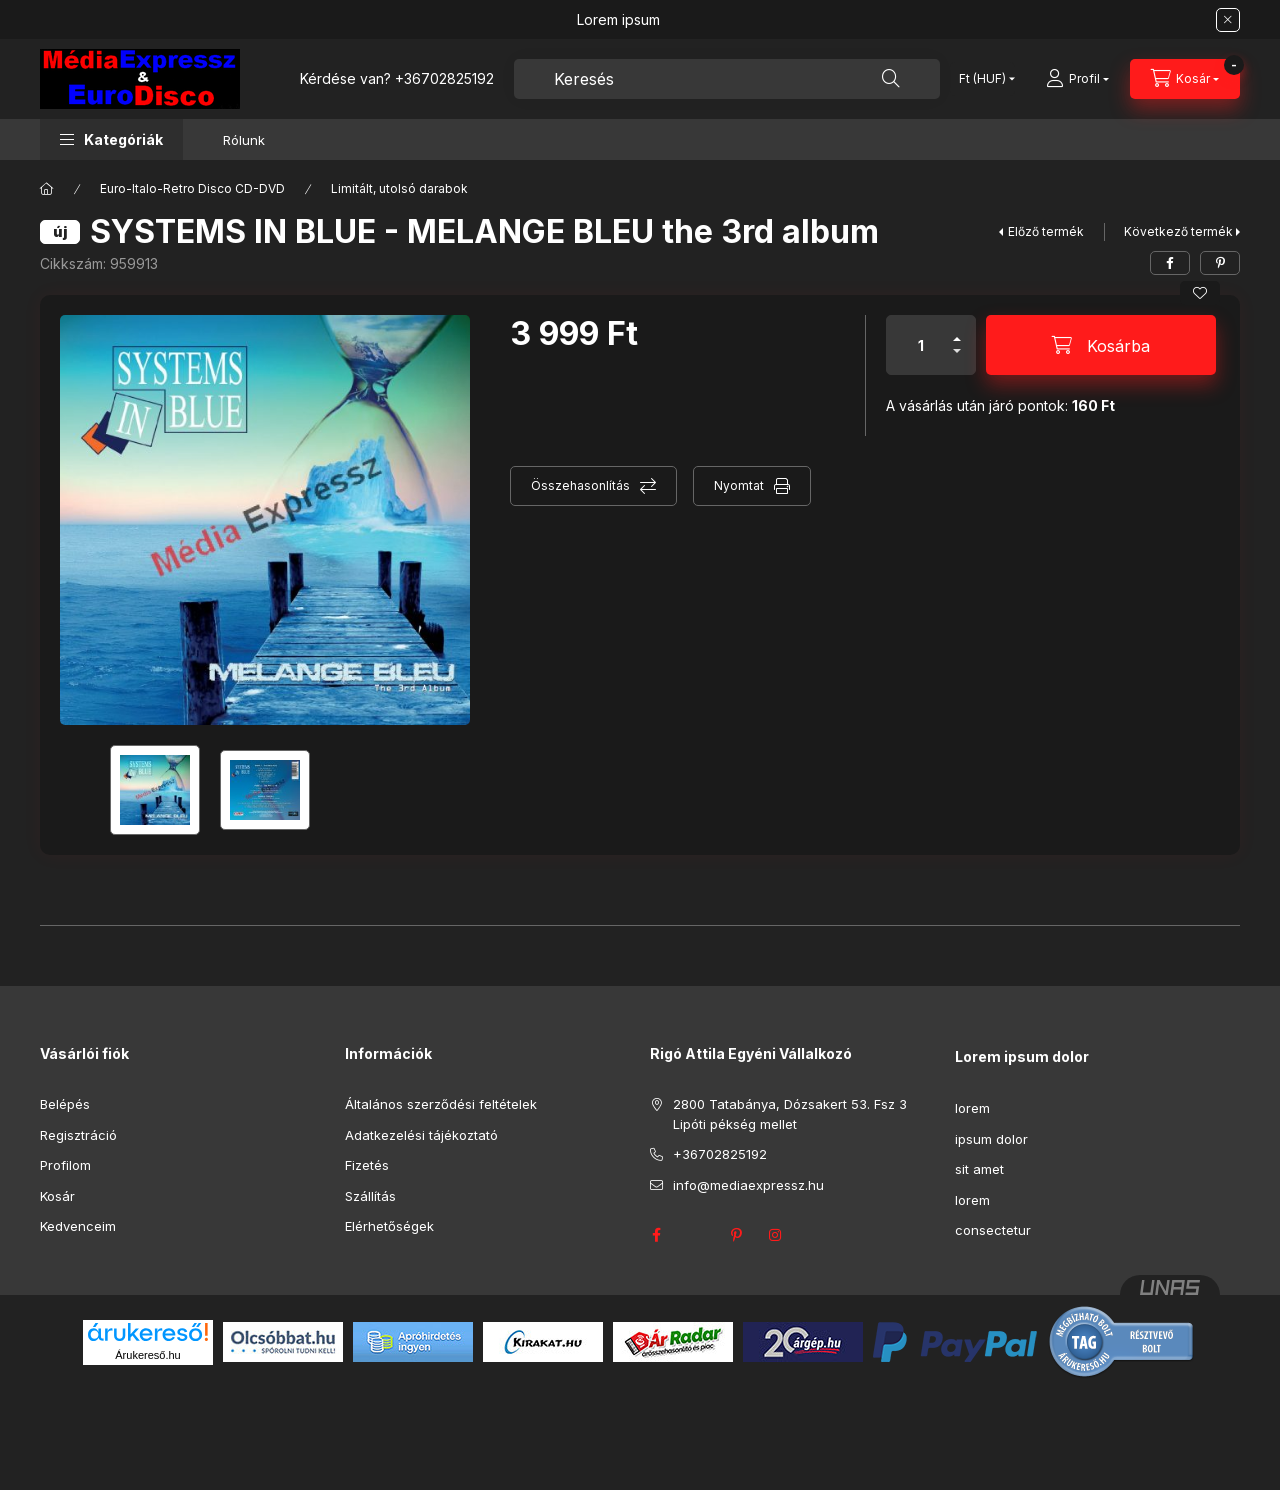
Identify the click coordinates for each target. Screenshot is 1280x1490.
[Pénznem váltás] (982, 79)
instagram (776, 1235)
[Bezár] (1228, 20)
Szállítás (370, 1196)
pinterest (736, 1235)
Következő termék (1178, 231)
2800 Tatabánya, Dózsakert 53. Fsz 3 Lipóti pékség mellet (790, 1114)
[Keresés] (891, 79)
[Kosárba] (1101, 345)
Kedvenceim (78, 1226)
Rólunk (244, 140)
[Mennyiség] (921, 345)
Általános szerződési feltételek (441, 1104)
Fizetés (367, 1165)
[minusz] (957, 359)
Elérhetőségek (389, 1226)
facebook (656, 1235)
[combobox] (727, 79)
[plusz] (957, 330)
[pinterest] (1220, 263)
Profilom (65, 1165)
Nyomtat (739, 485)
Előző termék (1046, 231)
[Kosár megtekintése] (1185, 79)
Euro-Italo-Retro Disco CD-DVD (192, 188)
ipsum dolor (991, 1139)
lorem (972, 1108)
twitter (696, 1235)
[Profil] (1077, 79)
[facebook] (1170, 263)
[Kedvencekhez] (1200, 293)
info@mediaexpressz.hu (748, 1185)
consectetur (993, 1230)
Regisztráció (78, 1135)
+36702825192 (444, 78)
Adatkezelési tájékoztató (421, 1135)
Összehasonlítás (580, 485)
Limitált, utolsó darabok (399, 188)
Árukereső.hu (147, 1355)
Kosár (57, 1196)
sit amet (979, 1169)
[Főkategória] (47, 189)
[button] (111, 139)
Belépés (65, 1104)
